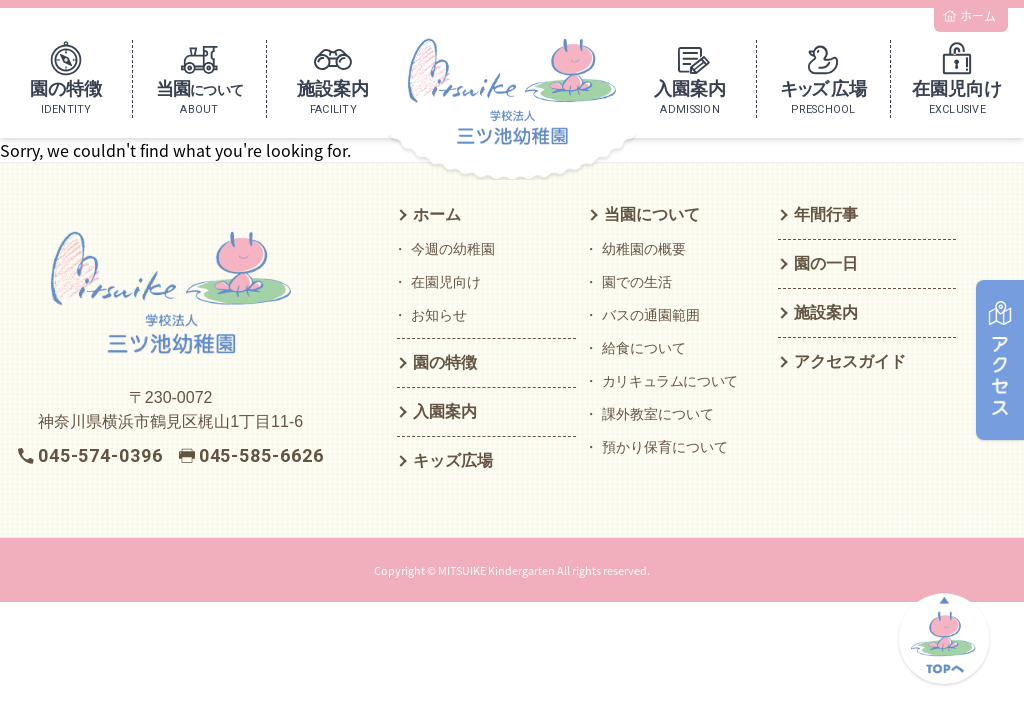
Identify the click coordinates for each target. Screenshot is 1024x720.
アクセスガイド (850, 361)
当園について (652, 214)
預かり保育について (665, 447)
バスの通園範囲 (651, 315)
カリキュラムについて (670, 381)
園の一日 (826, 263)
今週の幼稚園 (453, 249)
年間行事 (826, 214)
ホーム (437, 214)
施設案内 (826, 312)
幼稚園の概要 (644, 249)
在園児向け (446, 282)
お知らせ (439, 315)
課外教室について (658, 414)
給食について (644, 348)
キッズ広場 (453, 460)
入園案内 (445, 411)
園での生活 (637, 282)
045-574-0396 (100, 455)
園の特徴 (445, 362)
